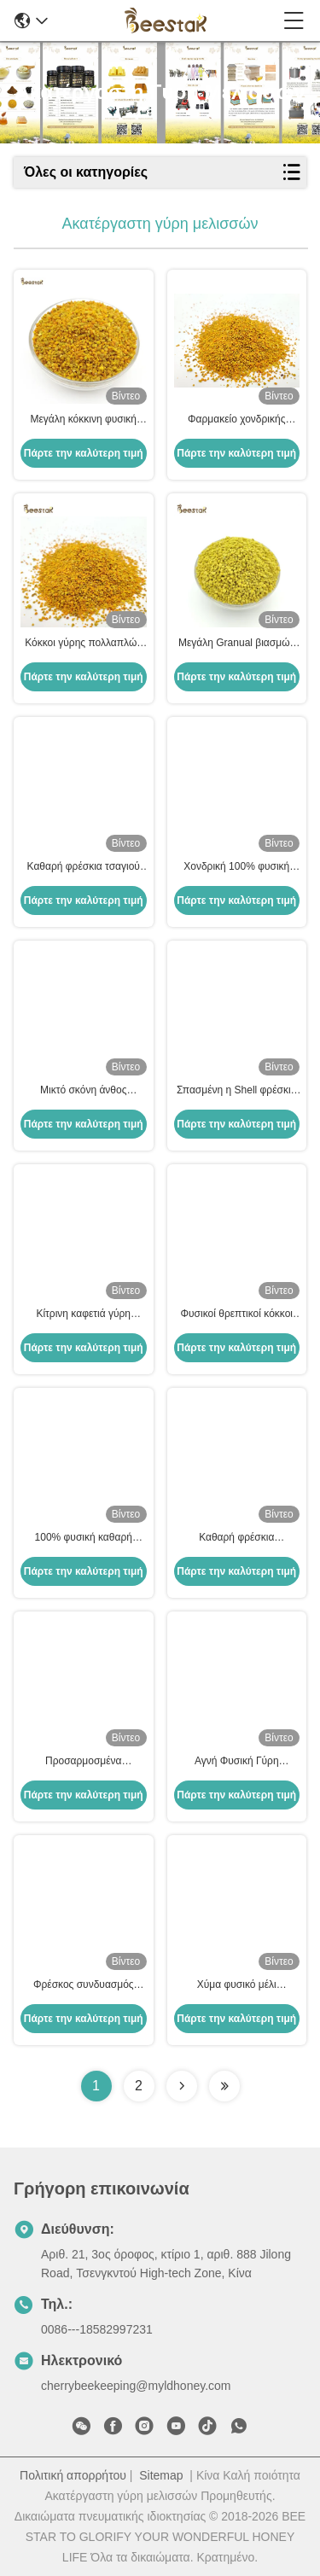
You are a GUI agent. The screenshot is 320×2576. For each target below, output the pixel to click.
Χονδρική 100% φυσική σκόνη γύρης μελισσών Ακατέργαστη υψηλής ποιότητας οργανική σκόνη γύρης (236, 867)
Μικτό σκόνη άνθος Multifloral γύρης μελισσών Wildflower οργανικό (83, 1091)
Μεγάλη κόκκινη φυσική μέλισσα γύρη (83, 420)
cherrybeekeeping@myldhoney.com (136, 2385)
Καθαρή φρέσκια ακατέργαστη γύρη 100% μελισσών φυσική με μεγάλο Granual (236, 1538)
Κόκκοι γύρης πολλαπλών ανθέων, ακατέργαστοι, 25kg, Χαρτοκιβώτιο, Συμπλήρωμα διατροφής (83, 643)
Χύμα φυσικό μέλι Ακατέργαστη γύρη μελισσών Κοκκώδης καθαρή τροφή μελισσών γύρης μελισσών (236, 1985)
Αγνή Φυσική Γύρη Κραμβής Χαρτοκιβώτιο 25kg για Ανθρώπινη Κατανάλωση (236, 1762)
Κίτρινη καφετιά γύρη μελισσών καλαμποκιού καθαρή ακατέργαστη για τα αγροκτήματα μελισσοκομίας (83, 1314)
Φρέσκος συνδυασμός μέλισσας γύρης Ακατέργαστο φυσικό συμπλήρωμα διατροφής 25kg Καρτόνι (83, 1985)
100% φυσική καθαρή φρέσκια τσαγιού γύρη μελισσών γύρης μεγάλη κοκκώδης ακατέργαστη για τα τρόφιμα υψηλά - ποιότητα (83, 1538)
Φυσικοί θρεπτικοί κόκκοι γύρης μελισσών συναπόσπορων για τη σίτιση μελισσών (236, 1314)
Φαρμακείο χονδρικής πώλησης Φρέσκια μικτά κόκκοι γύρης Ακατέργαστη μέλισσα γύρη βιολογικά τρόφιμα (237, 420)
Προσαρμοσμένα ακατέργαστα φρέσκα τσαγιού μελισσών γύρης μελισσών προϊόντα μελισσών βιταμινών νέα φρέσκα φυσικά (83, 1762)
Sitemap (161, 2475)
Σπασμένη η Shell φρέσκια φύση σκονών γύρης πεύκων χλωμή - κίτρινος (237, 1091)
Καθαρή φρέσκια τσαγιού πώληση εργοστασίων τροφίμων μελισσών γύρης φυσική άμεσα (83, 867)
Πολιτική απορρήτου (73, 2475)
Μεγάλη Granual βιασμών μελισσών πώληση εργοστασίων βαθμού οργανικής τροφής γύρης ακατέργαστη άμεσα (236, 643)
